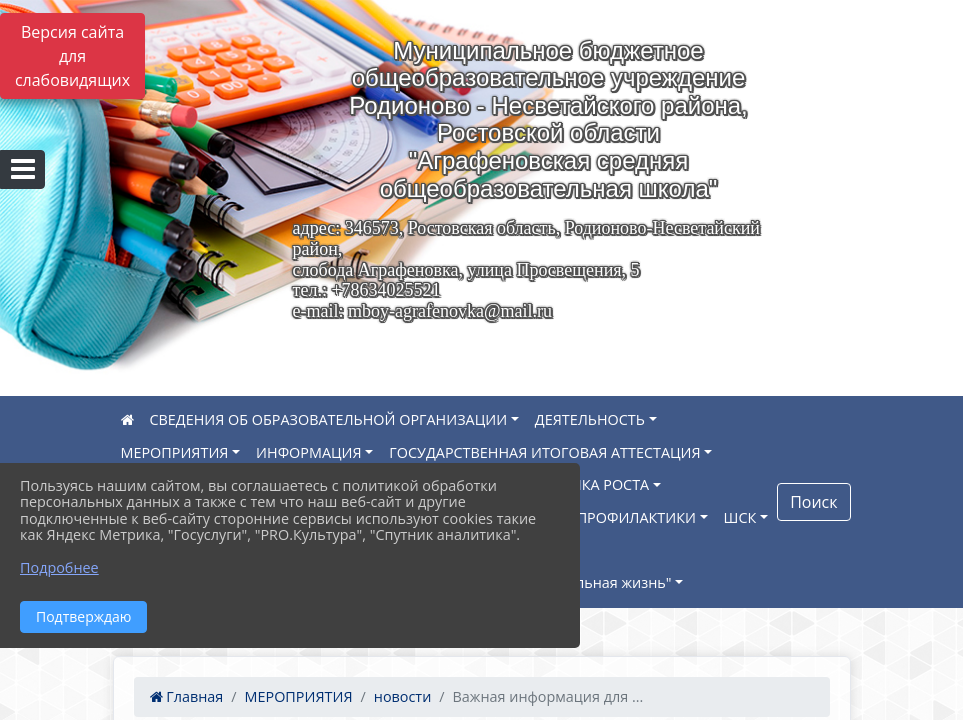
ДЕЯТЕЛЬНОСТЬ (590, 419)
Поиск (813, 502)
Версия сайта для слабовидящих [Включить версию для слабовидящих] (72, 56)
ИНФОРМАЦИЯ (309, 452)
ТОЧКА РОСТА (601, 484)
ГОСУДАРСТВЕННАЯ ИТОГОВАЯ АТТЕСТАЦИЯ (544, 452)
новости (403, 696)
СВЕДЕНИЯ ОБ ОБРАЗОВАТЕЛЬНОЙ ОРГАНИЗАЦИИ (329, 419)
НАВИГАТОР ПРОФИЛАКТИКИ (592, 517)
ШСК (740, 517)
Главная (187, 696)
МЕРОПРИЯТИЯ (175, 452)
